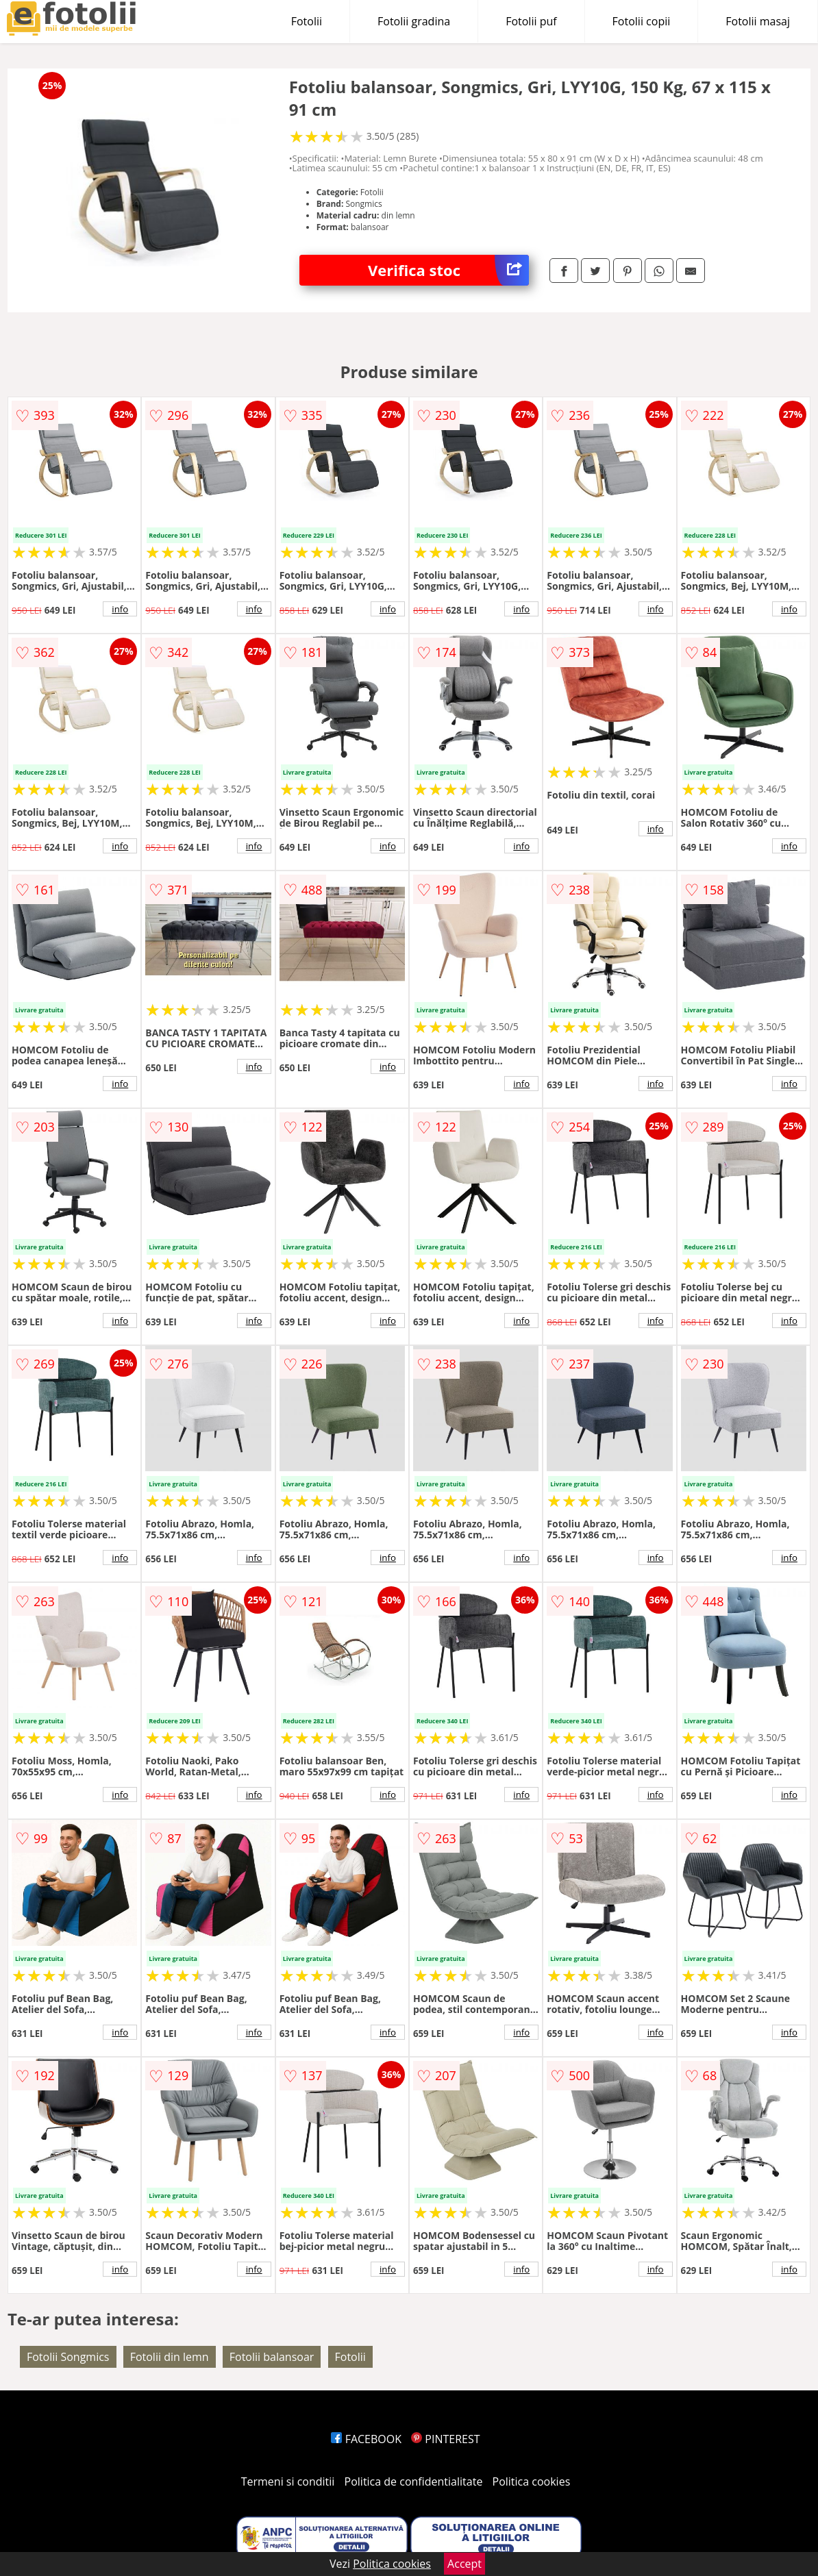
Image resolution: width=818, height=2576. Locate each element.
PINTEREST (445, 2439)
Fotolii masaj (758, 21)
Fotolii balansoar (272, 2356)
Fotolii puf (531, 21)
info (120, 609)
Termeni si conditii (288, 2481)
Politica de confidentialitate (414, 2481)
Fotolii (306, 21)
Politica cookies (532, 2481)
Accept (464, 2563)
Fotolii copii (641, 21)
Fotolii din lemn (169, 2356)
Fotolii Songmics (68, 2356)
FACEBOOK (366, 2439)
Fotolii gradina (413, 21)
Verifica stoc (448, 270)
